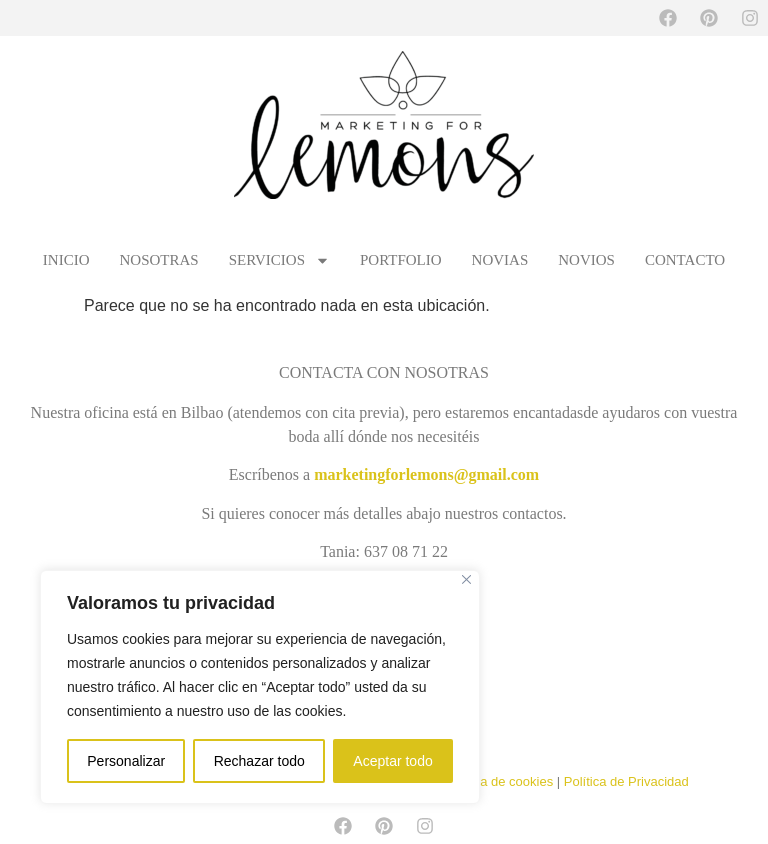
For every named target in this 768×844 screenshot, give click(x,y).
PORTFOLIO (401, 260)
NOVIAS (500, 260)
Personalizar (126, 761)
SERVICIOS (279, 260)
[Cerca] (466, 579)
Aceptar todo (392, 761)
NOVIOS (586, 260)
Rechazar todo (259, 761)
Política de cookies (499, 781)
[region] (260, 687)
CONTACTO (685, 260)
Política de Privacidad (626, 781)
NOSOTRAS (159, 260)
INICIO (66, 260)
